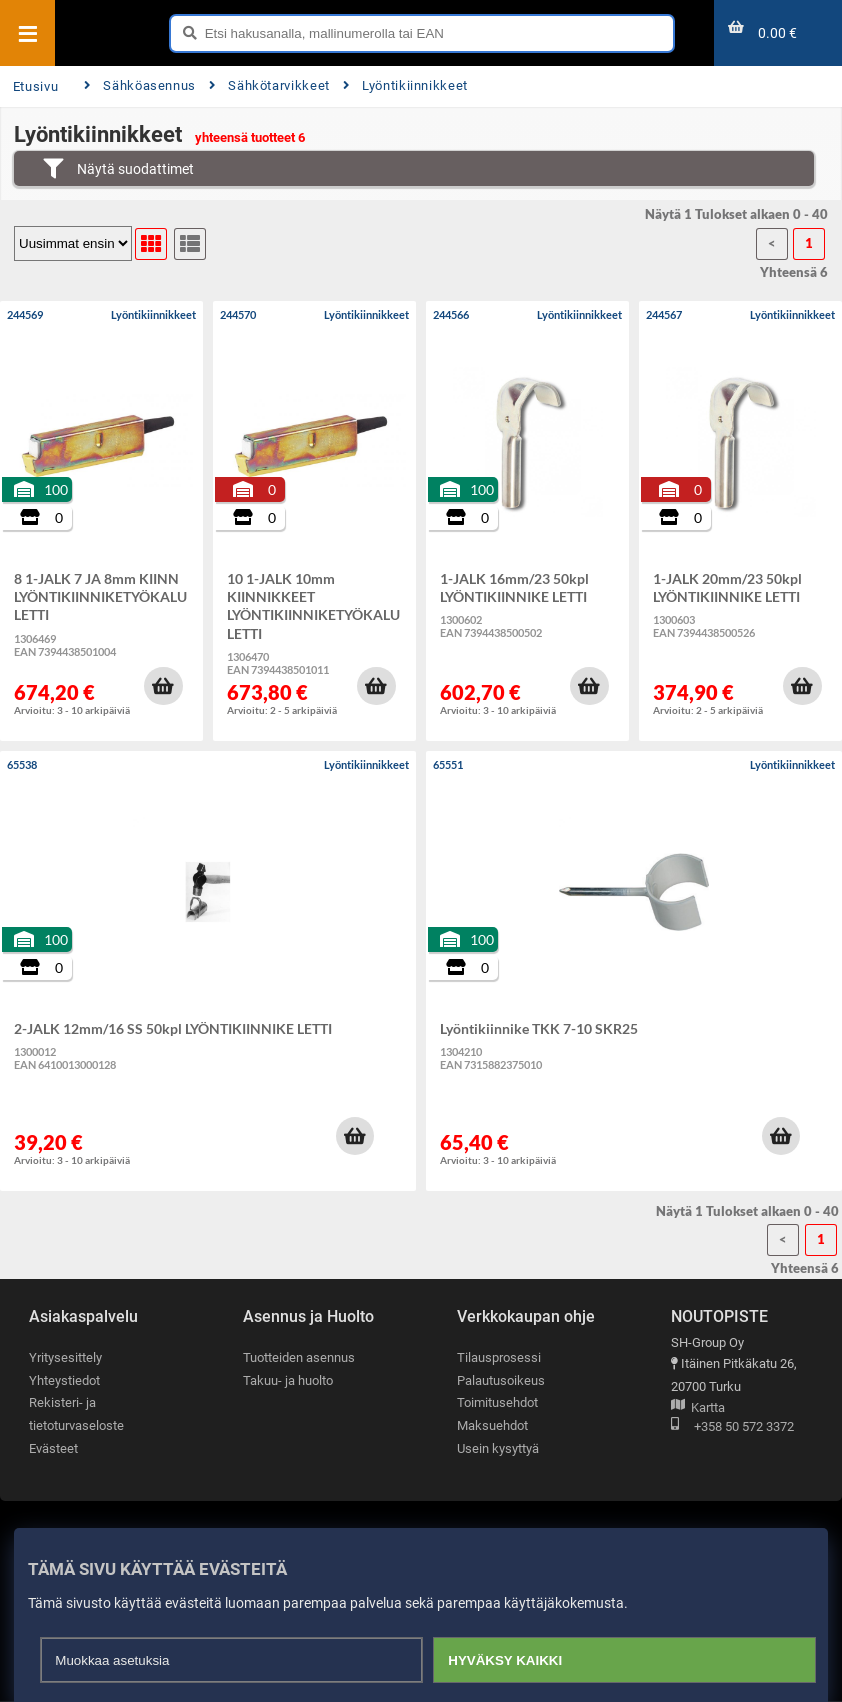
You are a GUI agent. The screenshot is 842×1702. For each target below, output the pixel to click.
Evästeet (53, 1448)
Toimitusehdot (497, 1402)
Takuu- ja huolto (288, 1380)
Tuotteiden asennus (299, 1357)
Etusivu (35, 86)
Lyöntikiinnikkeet (405, 85)
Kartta (698, 1408)
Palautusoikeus (501, 1380)
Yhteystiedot (64, 1380)
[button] (163, 686)
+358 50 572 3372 (732, 1427)
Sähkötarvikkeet (269, 85)
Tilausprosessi (499, 1357)
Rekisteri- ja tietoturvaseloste (76, 1414)
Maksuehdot (492, 1425)
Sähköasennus (140, 85)
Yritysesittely (65, 1357)
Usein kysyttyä (498, 1448)
